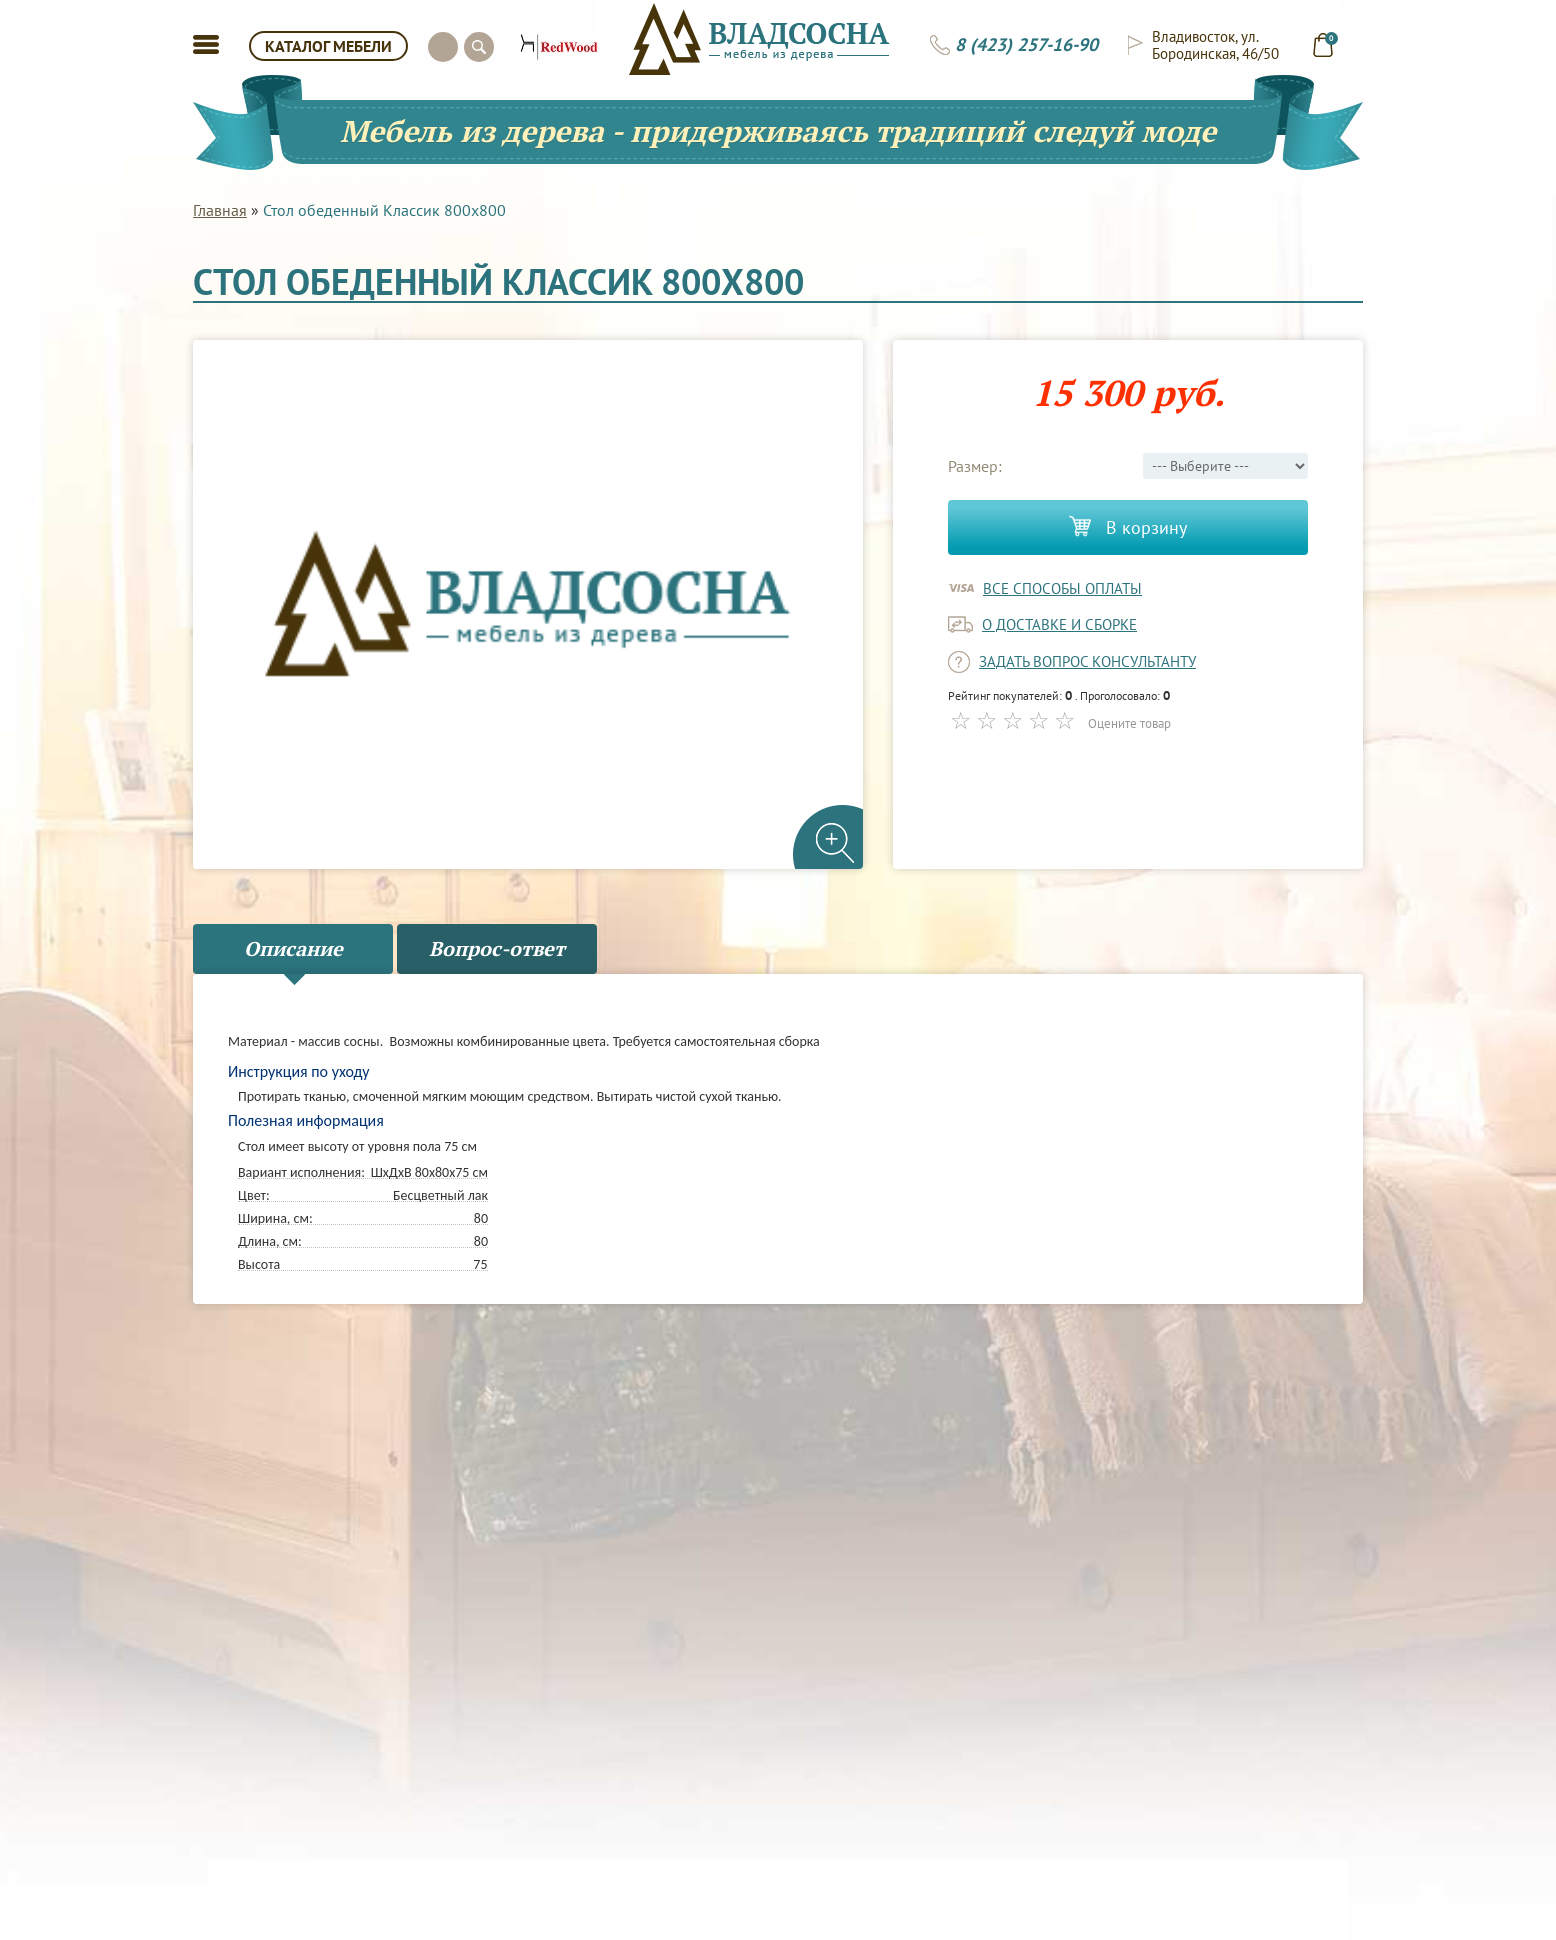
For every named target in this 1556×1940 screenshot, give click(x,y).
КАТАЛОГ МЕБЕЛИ (328, 46)
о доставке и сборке (1059, 624)
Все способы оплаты (1062, 588)
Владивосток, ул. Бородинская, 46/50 (1215, 45)
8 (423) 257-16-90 (1026, 45)
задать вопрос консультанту (1087, 661)
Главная (220, 210)
